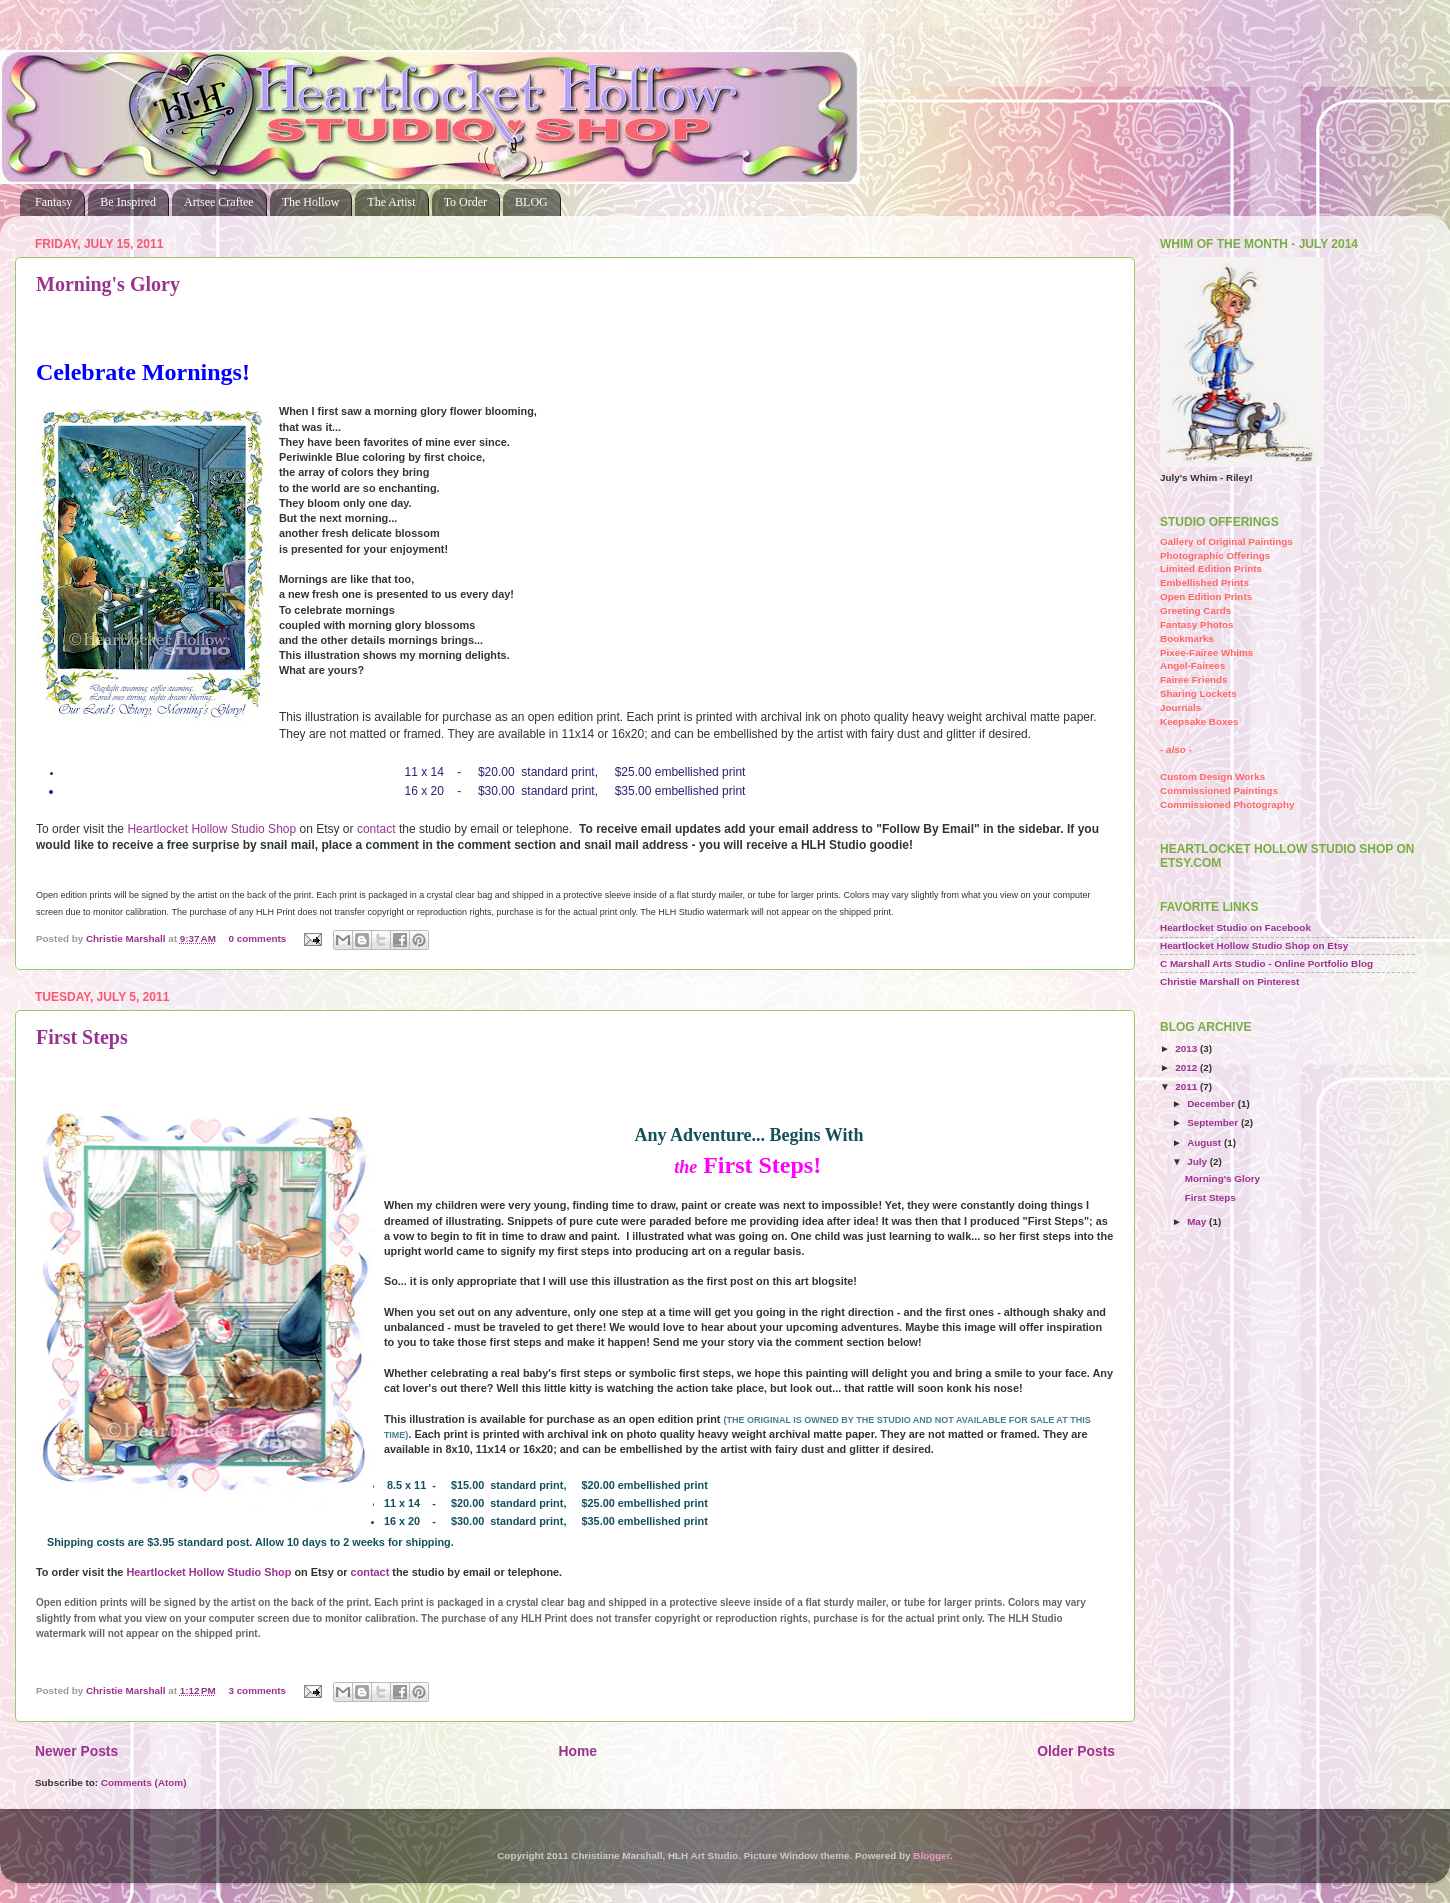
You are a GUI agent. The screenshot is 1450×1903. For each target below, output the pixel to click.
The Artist (391, 202)
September (1214, 1122)
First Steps (82, 1037)
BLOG (531, 202)
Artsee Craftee (219, 202)
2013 (1187, 1048)
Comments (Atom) (144, 1782)
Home (577, 1751)
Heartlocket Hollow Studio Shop (211, 829)
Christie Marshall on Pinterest (1229, 981)
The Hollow (311, 202)
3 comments (257, 1690)
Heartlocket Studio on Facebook (1235, 927)
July (1198, 1161)
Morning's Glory (108, 284)
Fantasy (53, 202)
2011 (1187, 1086)
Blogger (931, 1855)
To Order (465, 202)
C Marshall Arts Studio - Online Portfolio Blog (1266, 963)
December (1212, 1103)
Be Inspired (128, 202)
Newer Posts (76, 1751)
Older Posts (1076, 1751)
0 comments (258, 938)
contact (376, 829)
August (1205, 1142)
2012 (1187, 1067)
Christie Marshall (127, 938)
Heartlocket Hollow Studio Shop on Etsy (1254, 945)
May (1198, 1221)
